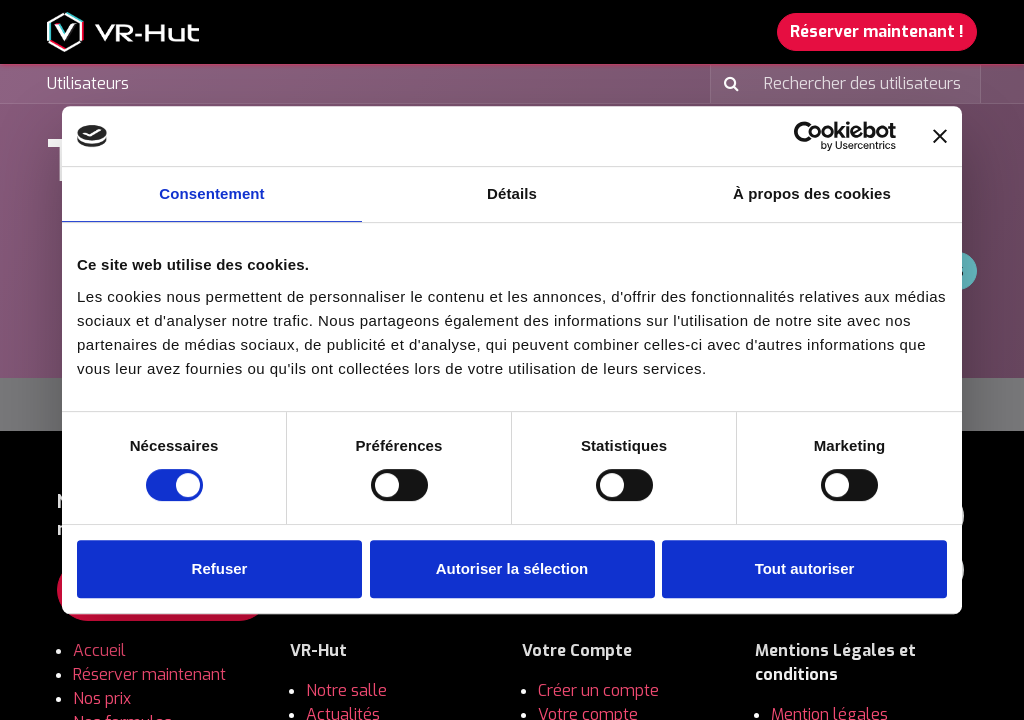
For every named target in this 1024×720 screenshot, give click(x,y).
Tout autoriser (805, 568)
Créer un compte (600, 690)
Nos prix (104, 698)
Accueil (99, 650)
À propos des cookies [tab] (812, 193)
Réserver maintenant (149, 674)
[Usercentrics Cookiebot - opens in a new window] (808, 136)
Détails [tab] (512, 193)
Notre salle (346, 690)
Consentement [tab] (211, 193)
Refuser (220, 568)
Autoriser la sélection (512, 568)
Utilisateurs (88, 83)
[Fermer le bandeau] (940, 136)
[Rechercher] (727, 84)
